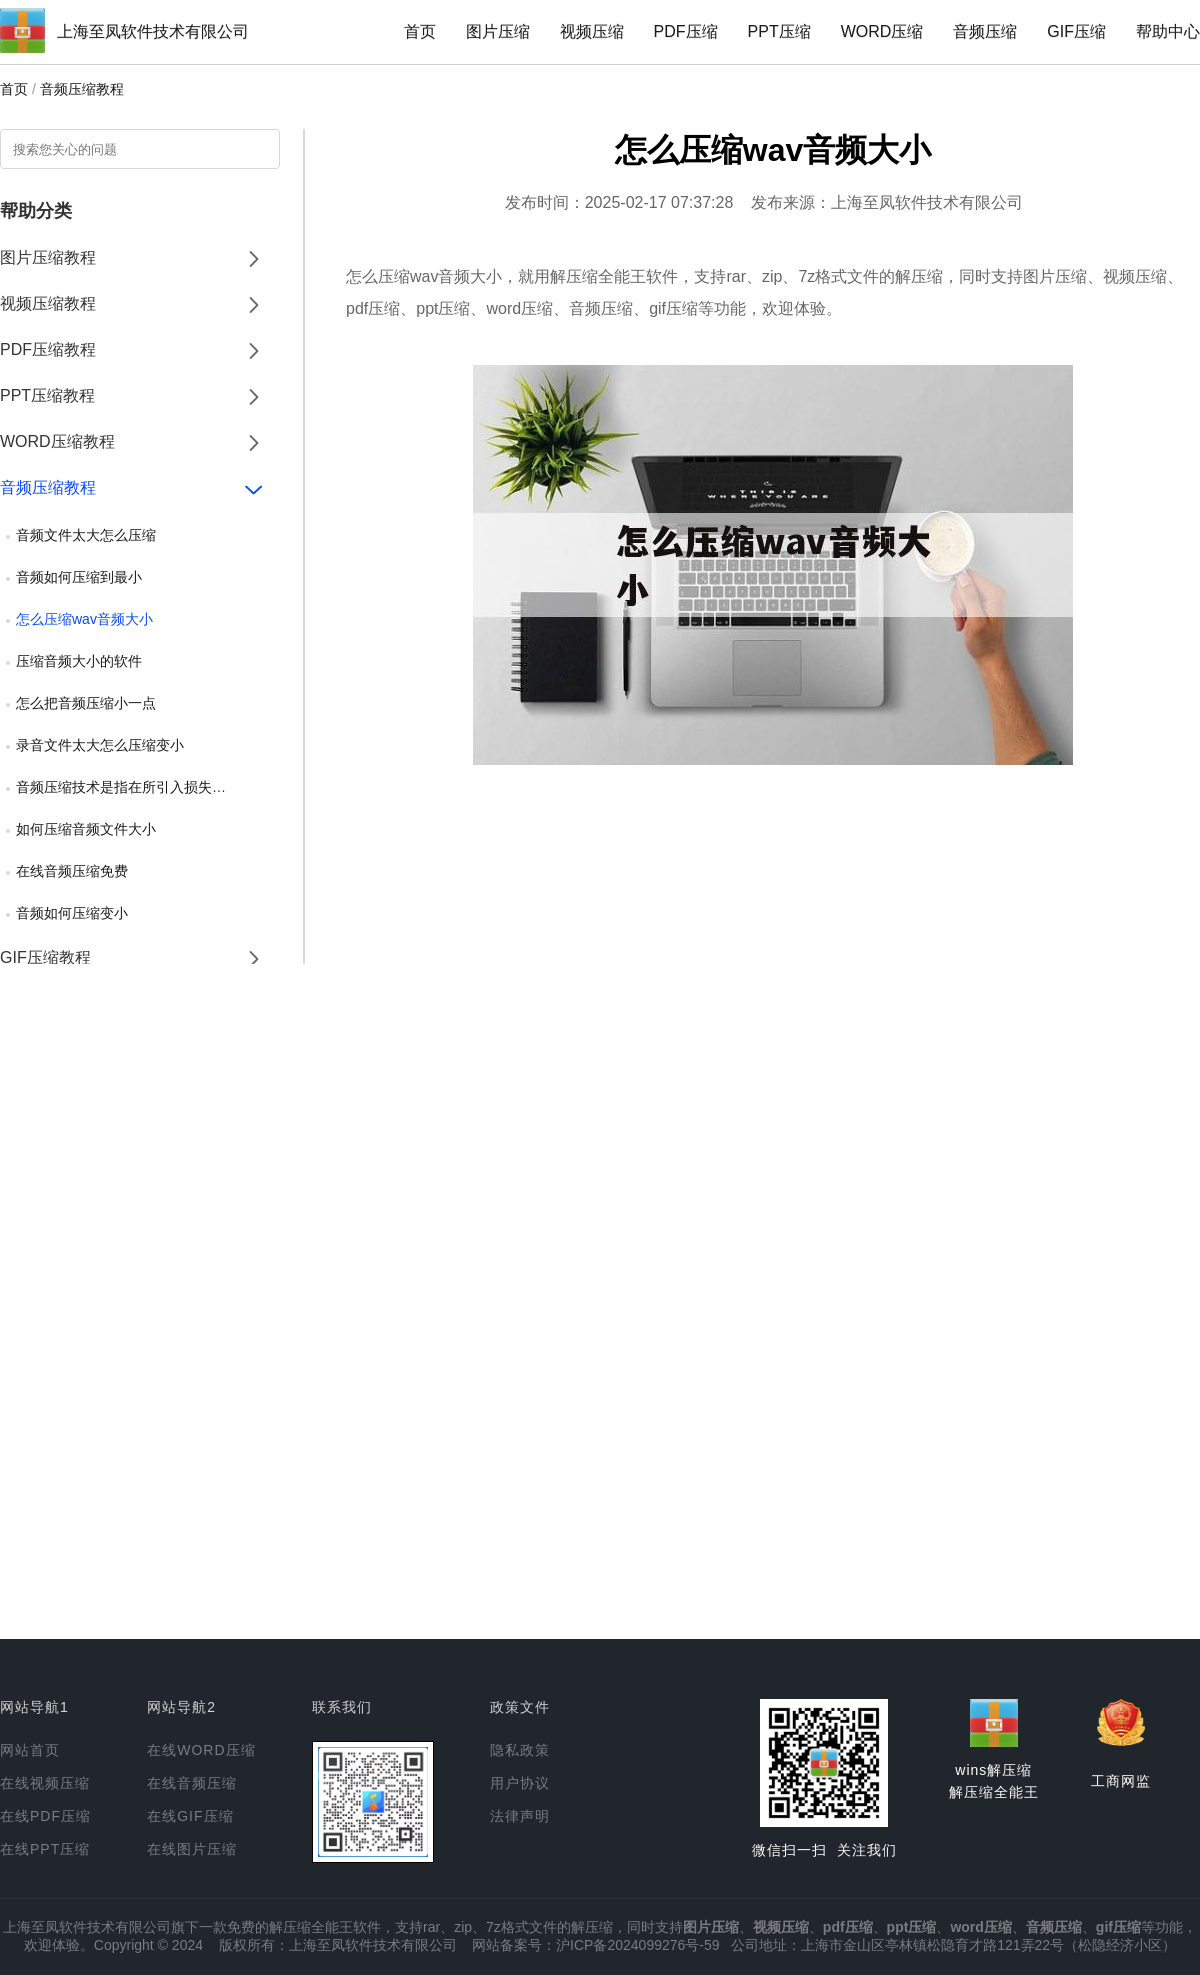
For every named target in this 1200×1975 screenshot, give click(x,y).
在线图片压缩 (192, 1849)
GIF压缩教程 (45, 957)
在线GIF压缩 (190, 1816)
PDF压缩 (686, 31)
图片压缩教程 (48, 257)
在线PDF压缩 (45, 1816)
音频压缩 (985, 31)
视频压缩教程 (48, 303)
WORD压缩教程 (57, 441)
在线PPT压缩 (45, 1849)
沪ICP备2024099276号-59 (637, 1945)
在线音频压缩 (192, 1783)
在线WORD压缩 (201, 1750)
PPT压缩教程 (47, 395)
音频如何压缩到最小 (79, 577)
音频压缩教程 (82, 89)
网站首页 (30, 1750)
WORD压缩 (882, 31)
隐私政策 (520, 1750)
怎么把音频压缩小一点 (86, 703)
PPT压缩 (779, 31)
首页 (420, 31)
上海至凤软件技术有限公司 (153, 31)
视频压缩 (592, 31)
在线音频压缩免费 (72, 871)
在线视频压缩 (45, 1783)
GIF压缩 (1076, 31)
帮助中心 (1168, 31)
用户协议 (520, 1783)
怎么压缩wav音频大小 (84, 619)
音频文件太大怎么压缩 (86, 535)
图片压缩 (498, 31)
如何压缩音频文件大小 (86, 829)
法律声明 (520, 1816)
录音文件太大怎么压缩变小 (100, 745)
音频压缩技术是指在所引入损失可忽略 (135, 787)
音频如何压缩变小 (72, 913)
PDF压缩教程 (48, 349)
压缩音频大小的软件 (79, 661)
